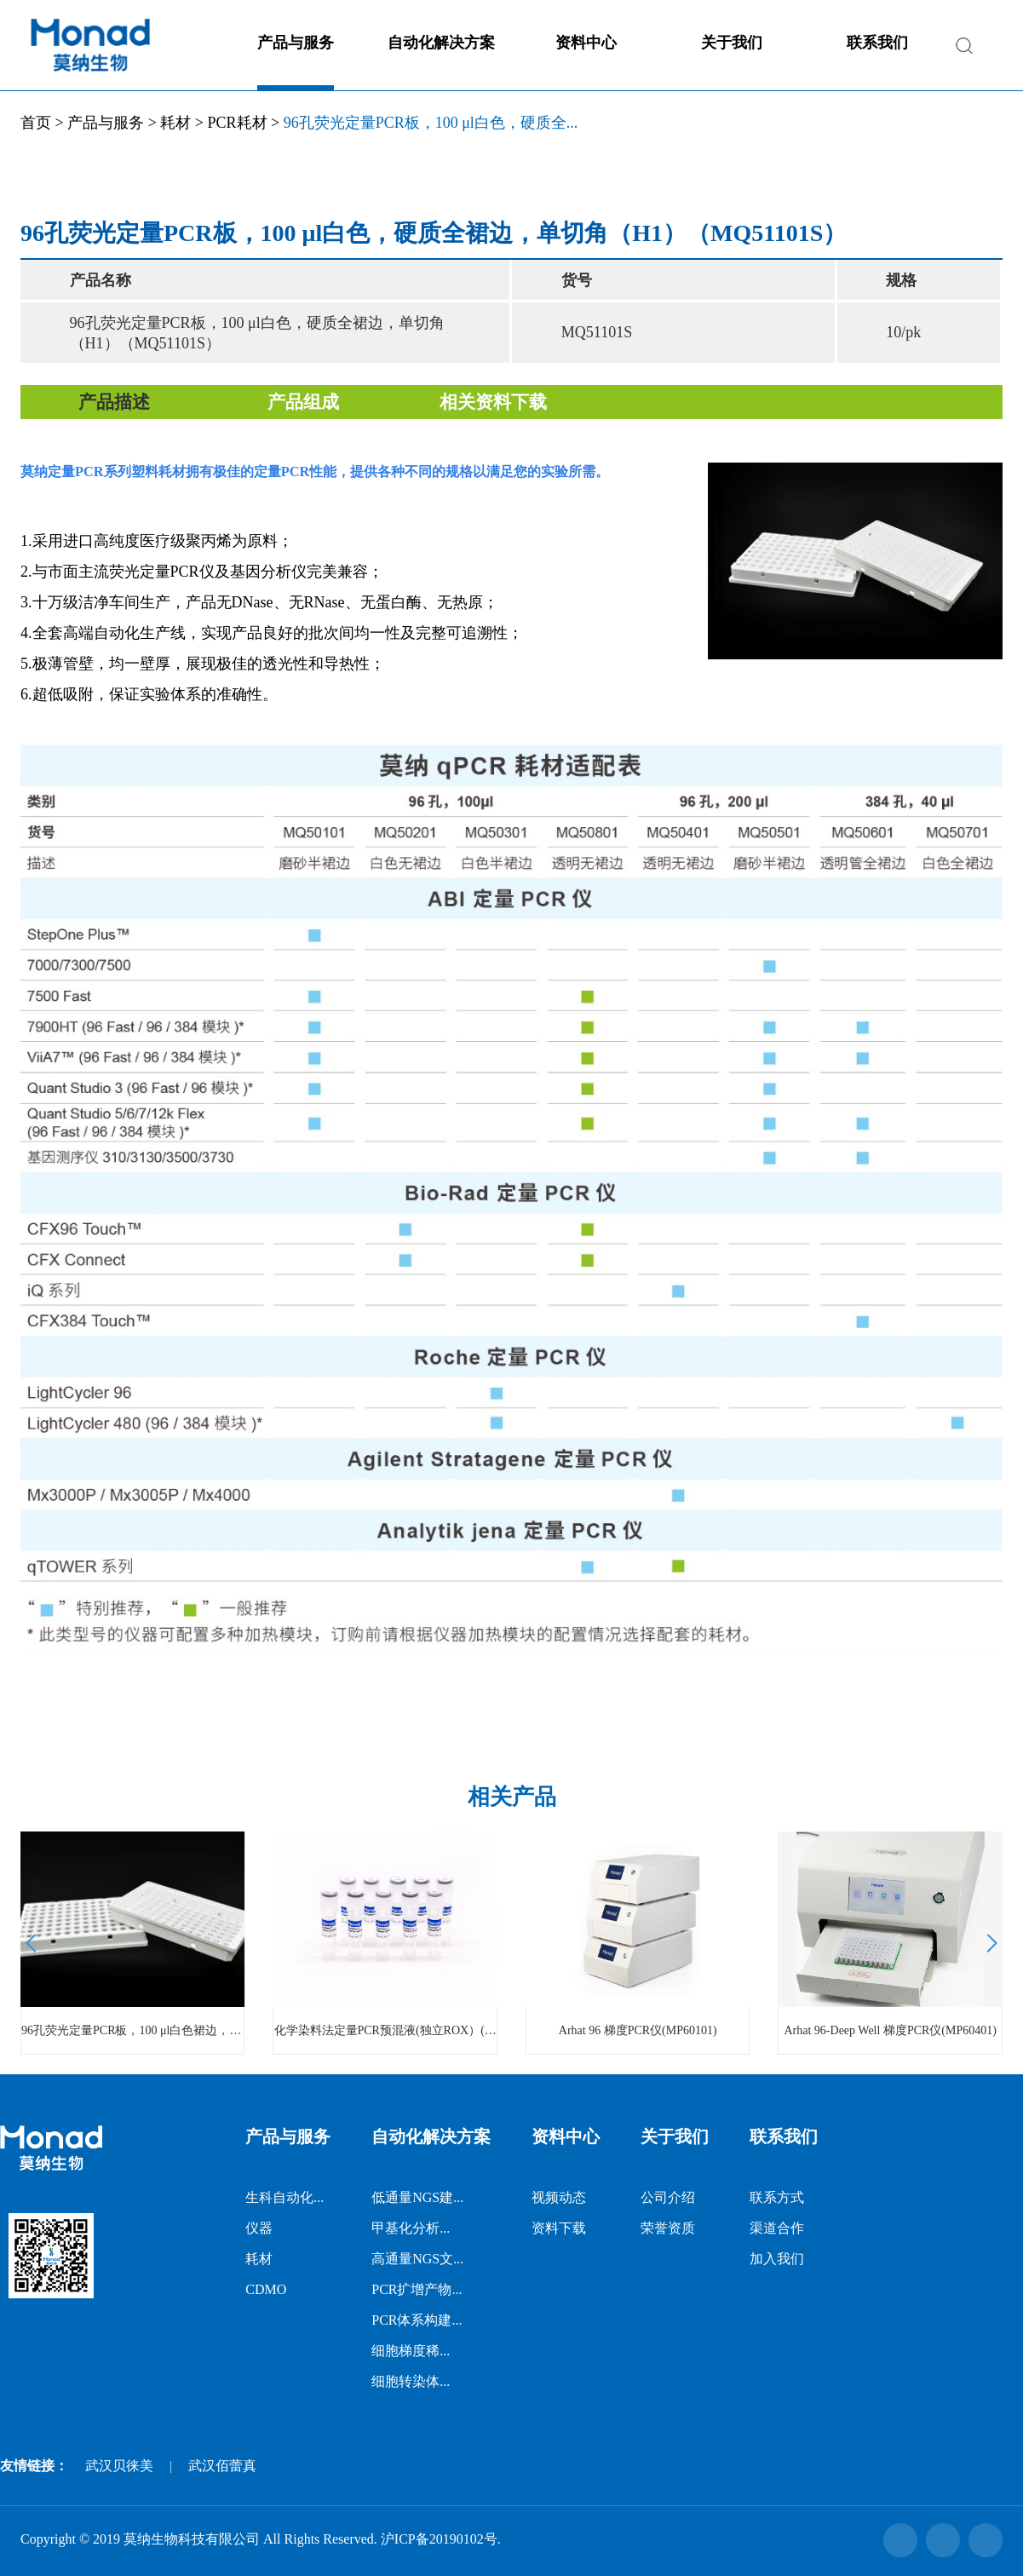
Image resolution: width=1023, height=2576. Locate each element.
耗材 (175, 122)
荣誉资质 (668, 2228)
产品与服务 (295, 42)
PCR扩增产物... (416, 2289)
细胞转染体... (410, 2381)
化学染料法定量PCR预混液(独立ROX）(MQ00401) (385, 2030)
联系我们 (877, 42)
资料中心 (586, 42)
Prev (34, 1943)
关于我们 (731, 42)
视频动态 (559, 2197)
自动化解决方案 (441, 42)
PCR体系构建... (416, 2320)
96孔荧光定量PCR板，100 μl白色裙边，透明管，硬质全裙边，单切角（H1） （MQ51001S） (132, 2030)
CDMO (265, 2289)
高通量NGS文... (417, 2258)
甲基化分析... (410, 2228)
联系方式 (777, 2197)
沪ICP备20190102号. (441, 2539)
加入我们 (777, 2258)
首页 (35, 122)
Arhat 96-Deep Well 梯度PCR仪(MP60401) (890, 2030)
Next (989, 1943)
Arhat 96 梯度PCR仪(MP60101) (638, 2030)
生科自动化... (284, 2197)
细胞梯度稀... (410, 2350)
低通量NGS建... (417, 2197)
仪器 (259, 2228)
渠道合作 (777, 2228)
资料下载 (559, 2228)
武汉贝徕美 (119, 2465)
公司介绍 (668, 2197)
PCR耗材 (237, 122)
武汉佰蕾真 (222, 2465)
